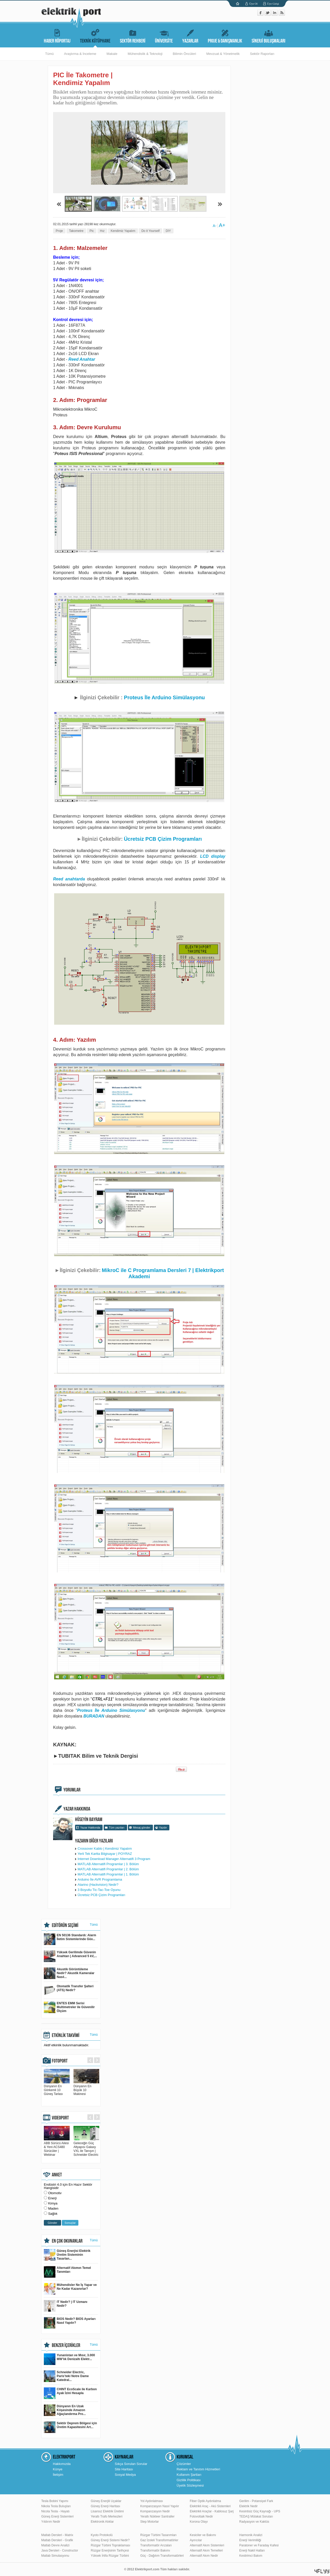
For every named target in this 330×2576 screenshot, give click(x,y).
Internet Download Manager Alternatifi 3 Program (114, 1859)
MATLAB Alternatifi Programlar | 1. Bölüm (108, 1874)
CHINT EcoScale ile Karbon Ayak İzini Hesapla (70, 2393)
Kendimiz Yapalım (123, 231)
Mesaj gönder (141, 1827)
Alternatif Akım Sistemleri (207, 2545)
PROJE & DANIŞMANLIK (225, 35)
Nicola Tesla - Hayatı (55, 2511)
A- (214, 226)
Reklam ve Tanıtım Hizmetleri (198, 2469)
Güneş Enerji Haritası (105, 2506)
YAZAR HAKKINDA (76, 1809)
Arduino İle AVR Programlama (100, 1879)
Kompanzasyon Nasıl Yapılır (159, 2506)
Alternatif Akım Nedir (204, 2555)
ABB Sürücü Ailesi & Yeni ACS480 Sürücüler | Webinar (57, 2147)
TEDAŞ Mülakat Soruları (256, 2516)
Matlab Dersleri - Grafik (57, 2540)
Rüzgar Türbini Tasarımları (158, 2535)
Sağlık (52, 2214)
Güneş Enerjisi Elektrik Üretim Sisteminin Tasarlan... (67, 2255)
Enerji (52, 2198)
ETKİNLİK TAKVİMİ (65, 2035)
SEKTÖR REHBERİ (132, 35)
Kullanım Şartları (189, 2474)
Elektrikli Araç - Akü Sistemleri (210, 2506)
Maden (53, 2208)
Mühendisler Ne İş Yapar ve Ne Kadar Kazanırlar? (70, 2289)
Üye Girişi (273, 3)
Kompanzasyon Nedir (155, 2511)
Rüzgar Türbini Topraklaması (110, 2545)
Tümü (49, 54)
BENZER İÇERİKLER (66, 2345)
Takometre (76, 231)
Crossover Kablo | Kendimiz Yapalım (105, 1848)
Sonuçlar (70, 2222)
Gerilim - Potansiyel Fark (256, 2501)
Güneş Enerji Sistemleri (57, 2516)
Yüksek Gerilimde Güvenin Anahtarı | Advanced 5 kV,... (70, 1956)
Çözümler (184, 2463)
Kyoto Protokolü (102, 2535)
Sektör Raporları (262, 54)
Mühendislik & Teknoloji (145, 54)
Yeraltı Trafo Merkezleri (106, 2516)
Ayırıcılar (196, 2540)
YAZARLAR (190, 35)
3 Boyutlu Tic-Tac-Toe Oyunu (99, 1890)
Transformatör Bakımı (155, 2550)
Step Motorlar (149, 2521)
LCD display (212, 856)
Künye (57, 2469)
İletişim (58, 2474)
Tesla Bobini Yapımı (54, 2501)
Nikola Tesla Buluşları (56, 2506)
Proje (59, 231)
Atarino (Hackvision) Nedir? (98, 1885)
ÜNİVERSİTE (164, 35)
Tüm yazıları (117, 1827)
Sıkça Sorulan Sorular (131, 2463)
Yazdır (163, 1827)
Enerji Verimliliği (250, 2540)
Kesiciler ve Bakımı (203, 2535)
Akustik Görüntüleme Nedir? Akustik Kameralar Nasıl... (69, 1973)
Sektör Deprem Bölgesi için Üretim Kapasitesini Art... (70, 2427)
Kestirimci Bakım (250, 2555)
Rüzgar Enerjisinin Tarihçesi (110, 2550)
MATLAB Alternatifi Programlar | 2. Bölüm (108, 1869)
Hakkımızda (62, 2463)
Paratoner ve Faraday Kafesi (259, 2545)
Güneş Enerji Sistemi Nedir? (110, 2540)
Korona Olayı (199, 2521)
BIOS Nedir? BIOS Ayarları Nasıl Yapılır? (70, 2323)
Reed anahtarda (69, 879)
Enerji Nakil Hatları (252, 2550)
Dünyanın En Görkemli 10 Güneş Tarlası (57, 2088)
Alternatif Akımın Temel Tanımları (67, 2272)
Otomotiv (55, 2193)
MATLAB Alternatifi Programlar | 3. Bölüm (108, 1864)
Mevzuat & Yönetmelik (223, 54)
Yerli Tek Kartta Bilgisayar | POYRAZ (105, 1854)
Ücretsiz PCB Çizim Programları (163, 839)
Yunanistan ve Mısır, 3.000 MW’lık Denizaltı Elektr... (69, 2359)
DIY (168, 231)
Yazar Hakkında (90, 1827)
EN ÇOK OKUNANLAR (67, 2241)
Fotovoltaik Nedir (201, 2516)
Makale (111, 54)
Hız (102, 231)
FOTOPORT (60, 2061)
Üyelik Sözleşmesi (190, 2485)
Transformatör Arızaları (156, 2545)
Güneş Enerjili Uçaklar (106, 2501)
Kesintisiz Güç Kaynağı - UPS (259, 2511)
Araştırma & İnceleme (80, 54)
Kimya (52, 2203)
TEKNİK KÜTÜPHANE (95, 35)
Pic (91, 231)
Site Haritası (124, 2469)
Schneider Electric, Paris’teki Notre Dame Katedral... (66, 2376)
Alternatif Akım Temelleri (206, 2550)
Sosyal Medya (125, 2474)
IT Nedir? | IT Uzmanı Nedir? (65, 2306)
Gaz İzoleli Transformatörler (159, 2540)
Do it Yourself (150, 231)
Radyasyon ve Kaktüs (254, 2521)
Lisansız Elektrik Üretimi (107, 2511)
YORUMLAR (71, 1790)
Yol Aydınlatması (151, 2501)
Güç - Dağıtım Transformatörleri (162, 2555)
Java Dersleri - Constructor (59, 2550)
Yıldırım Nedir (50, 2521)
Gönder (52, 2222)
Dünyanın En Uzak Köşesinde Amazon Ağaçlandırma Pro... (65, 2410)
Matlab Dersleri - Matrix (57, 2535)
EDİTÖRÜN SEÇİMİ (65, 1925)
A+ (222, 225)
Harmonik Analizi (250, 2535)
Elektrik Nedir (248, 2506)
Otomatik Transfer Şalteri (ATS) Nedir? (69, 1990)
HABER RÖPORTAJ (57, 35)
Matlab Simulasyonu (55, 2555)
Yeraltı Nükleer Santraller (157, 2516)
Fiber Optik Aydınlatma (205, 2501)
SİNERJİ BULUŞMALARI (268, 35)
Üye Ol (253, 3)
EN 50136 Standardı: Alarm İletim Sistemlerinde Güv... (70, 1939)
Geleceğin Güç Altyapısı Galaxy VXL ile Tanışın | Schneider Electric (86, 2147)
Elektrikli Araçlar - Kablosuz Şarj (212, 2511)
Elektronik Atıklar (102, 2521)
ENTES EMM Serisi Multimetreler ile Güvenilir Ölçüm (69, 2007)
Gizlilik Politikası (189, 2480)
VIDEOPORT (60, 2118)
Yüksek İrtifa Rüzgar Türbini (110, 2555)
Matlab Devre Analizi (55, 2545)
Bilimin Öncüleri (184, 54)
